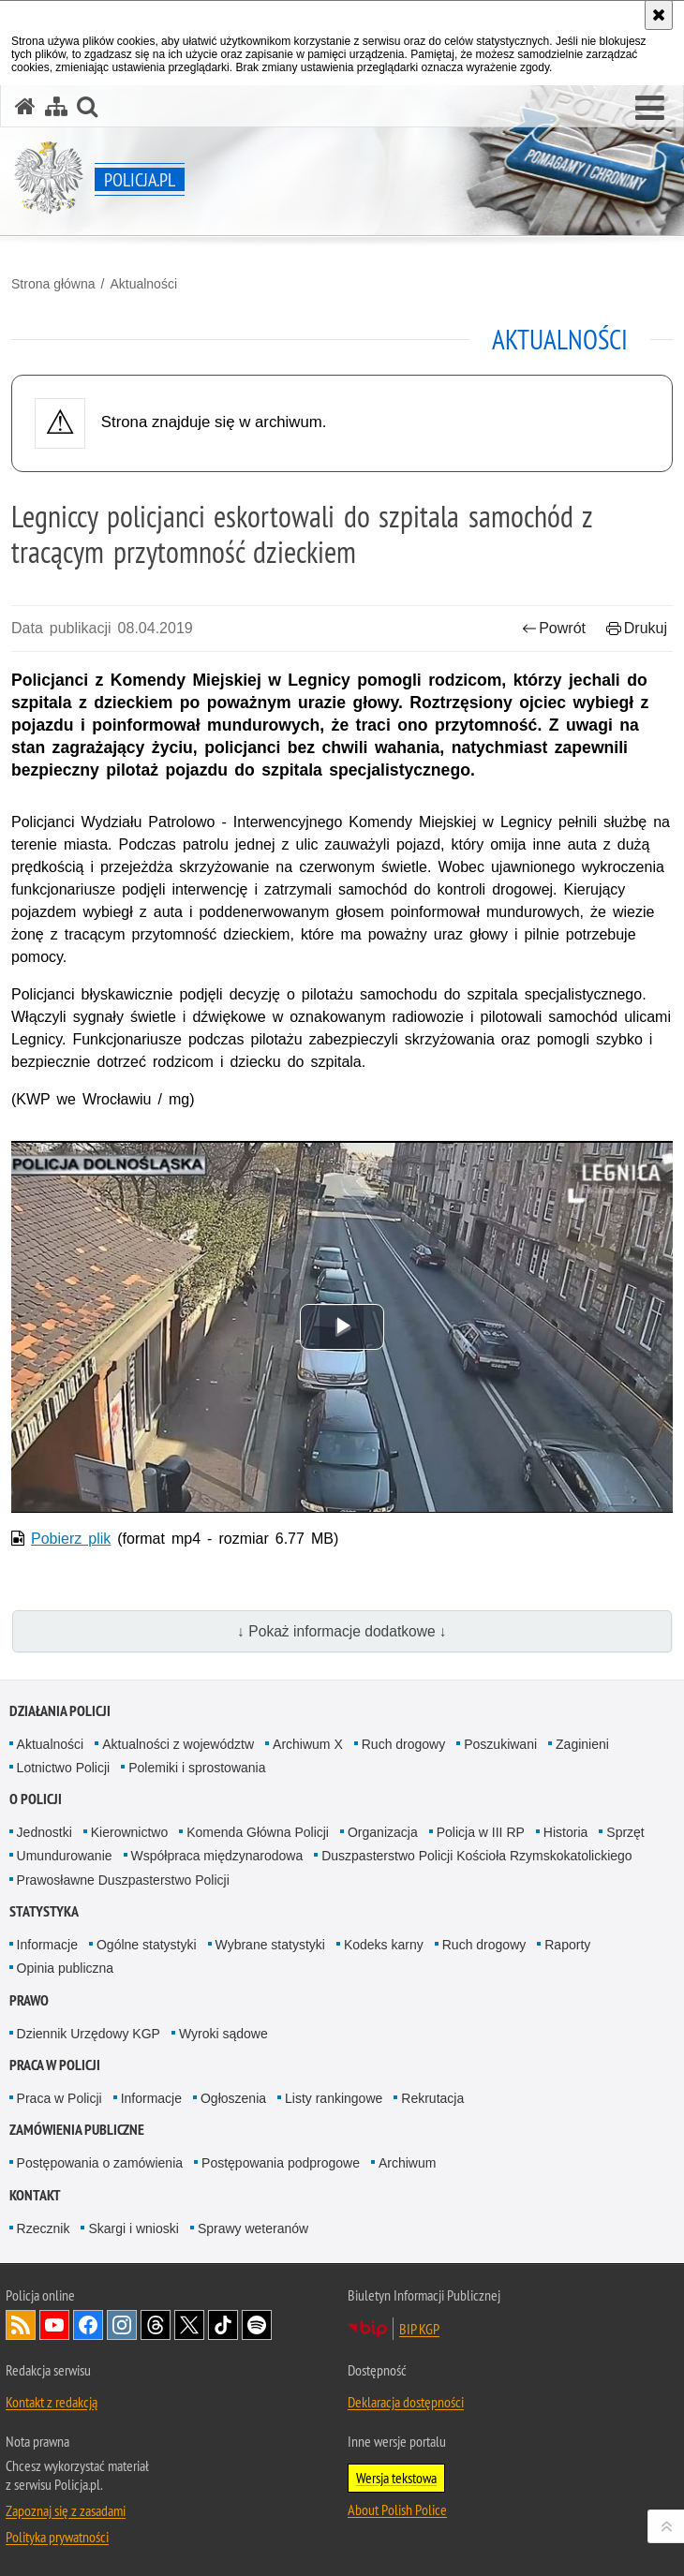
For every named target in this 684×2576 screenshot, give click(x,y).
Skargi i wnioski (133, 2228)
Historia (565, 1832)
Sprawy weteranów (253, 2228)
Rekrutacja (432, 2098)
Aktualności (143, 283)
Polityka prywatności (57, 2536)
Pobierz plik (71, 1539)
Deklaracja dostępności (406, 2401)
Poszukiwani (500, 1744)
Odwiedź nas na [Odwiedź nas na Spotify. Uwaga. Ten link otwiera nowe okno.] (257, 2325)
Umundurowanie (64, 1855)
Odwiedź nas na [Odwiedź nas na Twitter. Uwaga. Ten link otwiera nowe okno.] (189, 2325)
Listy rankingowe (333, 2098)
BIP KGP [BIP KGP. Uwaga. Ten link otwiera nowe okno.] (419, 2328)
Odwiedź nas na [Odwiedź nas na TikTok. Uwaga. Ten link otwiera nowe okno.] (223, 2325)
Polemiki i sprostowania (196, 1767)
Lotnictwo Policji (64, 1767)
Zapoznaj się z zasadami (66, 2510)
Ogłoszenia (233, 2098)
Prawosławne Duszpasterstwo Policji (123, 1880)
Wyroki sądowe (223, 2033)
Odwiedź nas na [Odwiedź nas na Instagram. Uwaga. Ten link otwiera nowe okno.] (122, 2325)
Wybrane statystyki (270, 1944)
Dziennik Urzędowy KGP (88, 2033)
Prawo (29, 2000)
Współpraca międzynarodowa (217, 1855)
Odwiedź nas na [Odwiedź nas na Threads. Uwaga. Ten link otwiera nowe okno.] (156, 2325)
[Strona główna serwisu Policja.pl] (25, 106)
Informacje (47, 1944)
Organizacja (383, 1832)
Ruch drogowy (404, 1744)
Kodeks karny (384, 1944)
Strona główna (53, 283)
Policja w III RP (481, 1832)
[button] (649, 108)
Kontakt (35, 2195)
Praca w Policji (54, 2065)
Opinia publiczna (65, 1968)
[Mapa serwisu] (56, 106)
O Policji (35, 1799)
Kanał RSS (21, 2325)
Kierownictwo (129, 1832)
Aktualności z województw (178, 1744)
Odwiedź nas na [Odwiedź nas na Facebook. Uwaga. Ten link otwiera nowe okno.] (88, 2325)
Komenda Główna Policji (257, 1832)
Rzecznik (43, 2228)
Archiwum (407, 2162)
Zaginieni (582, 1744)
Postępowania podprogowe (280, 2162)
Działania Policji (60, 1711)
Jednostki (44, 1832)
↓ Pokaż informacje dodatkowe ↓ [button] (342, 1631)
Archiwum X (308, 1744)
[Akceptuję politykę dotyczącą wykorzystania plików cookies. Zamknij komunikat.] (659, 15)
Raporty (567, 1944)
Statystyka (44, 1911)
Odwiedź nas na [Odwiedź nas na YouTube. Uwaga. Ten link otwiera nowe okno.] (54, 2325)
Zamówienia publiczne (76, 2129)
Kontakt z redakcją (51, 2401)
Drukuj (636, 628)
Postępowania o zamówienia (100, 2162)
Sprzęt (625, 1832)
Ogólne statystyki (147, 1944)
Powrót (554, 628)
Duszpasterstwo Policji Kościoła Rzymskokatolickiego (476, 1855)
